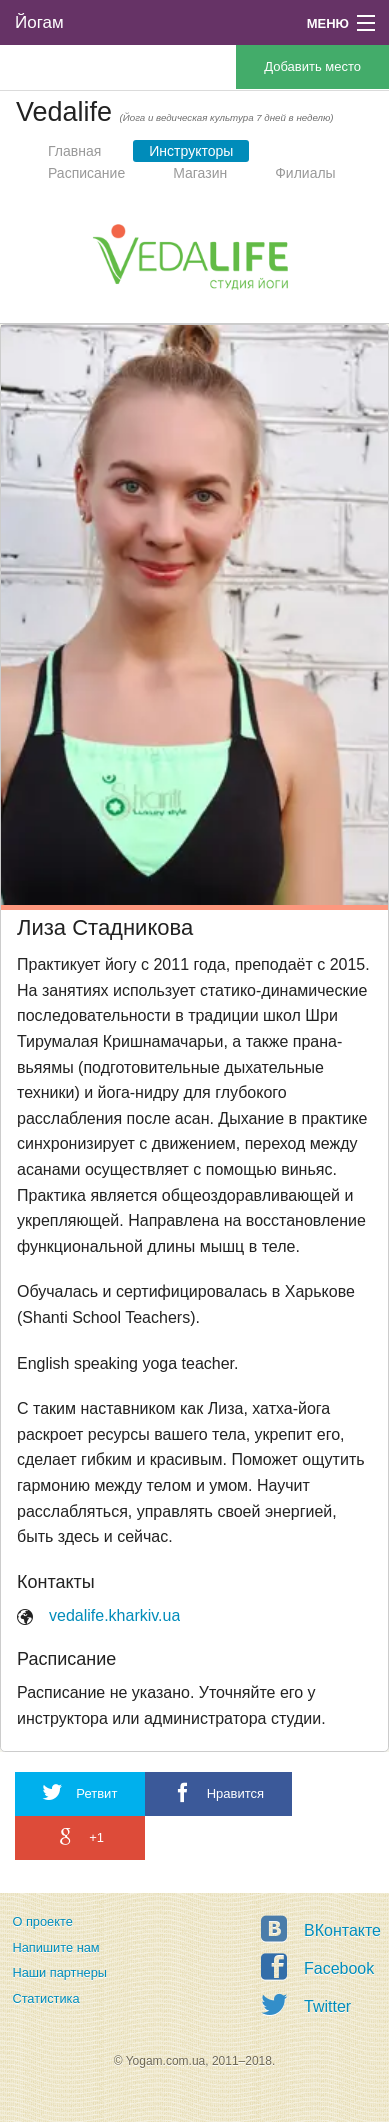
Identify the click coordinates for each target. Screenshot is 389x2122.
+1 (80, 1836)
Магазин (200, 173)
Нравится (218, 1792)
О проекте (42, 1921)
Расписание (86, 173)
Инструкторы (191, 151)
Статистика (45, 1998)
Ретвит (80, 1792)
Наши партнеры (59, 1972)
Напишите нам (55, 1947)
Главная (74, 151)
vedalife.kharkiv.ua (114, 1615)
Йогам (39, 22)
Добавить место (312, 66)
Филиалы (305, 173)
